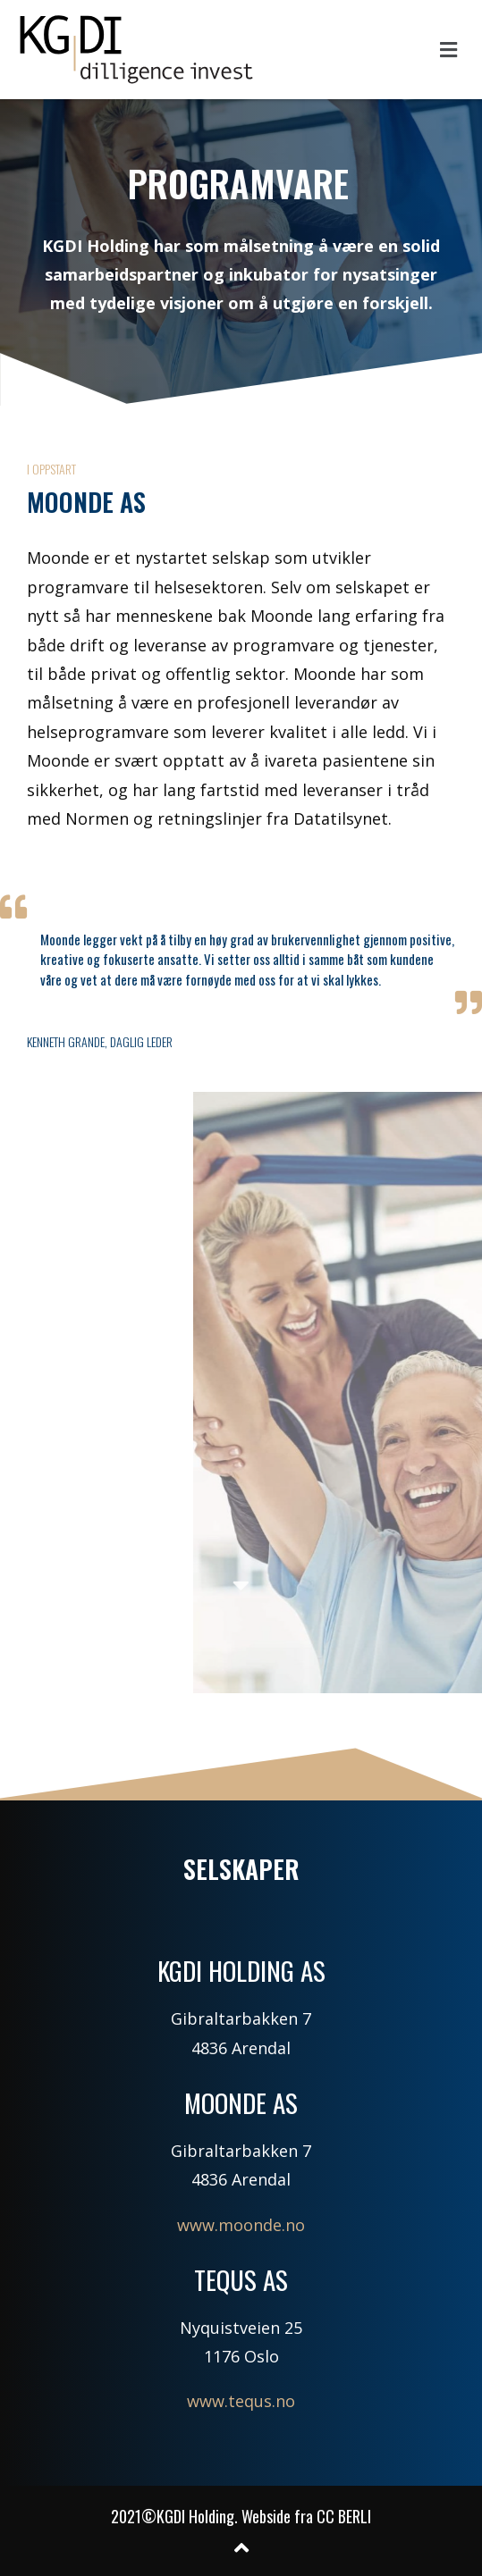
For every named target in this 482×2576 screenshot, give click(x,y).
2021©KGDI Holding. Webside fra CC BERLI (241, 2516)
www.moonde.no (241, 2225)
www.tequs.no (241, 2401)
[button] (449, 49)
